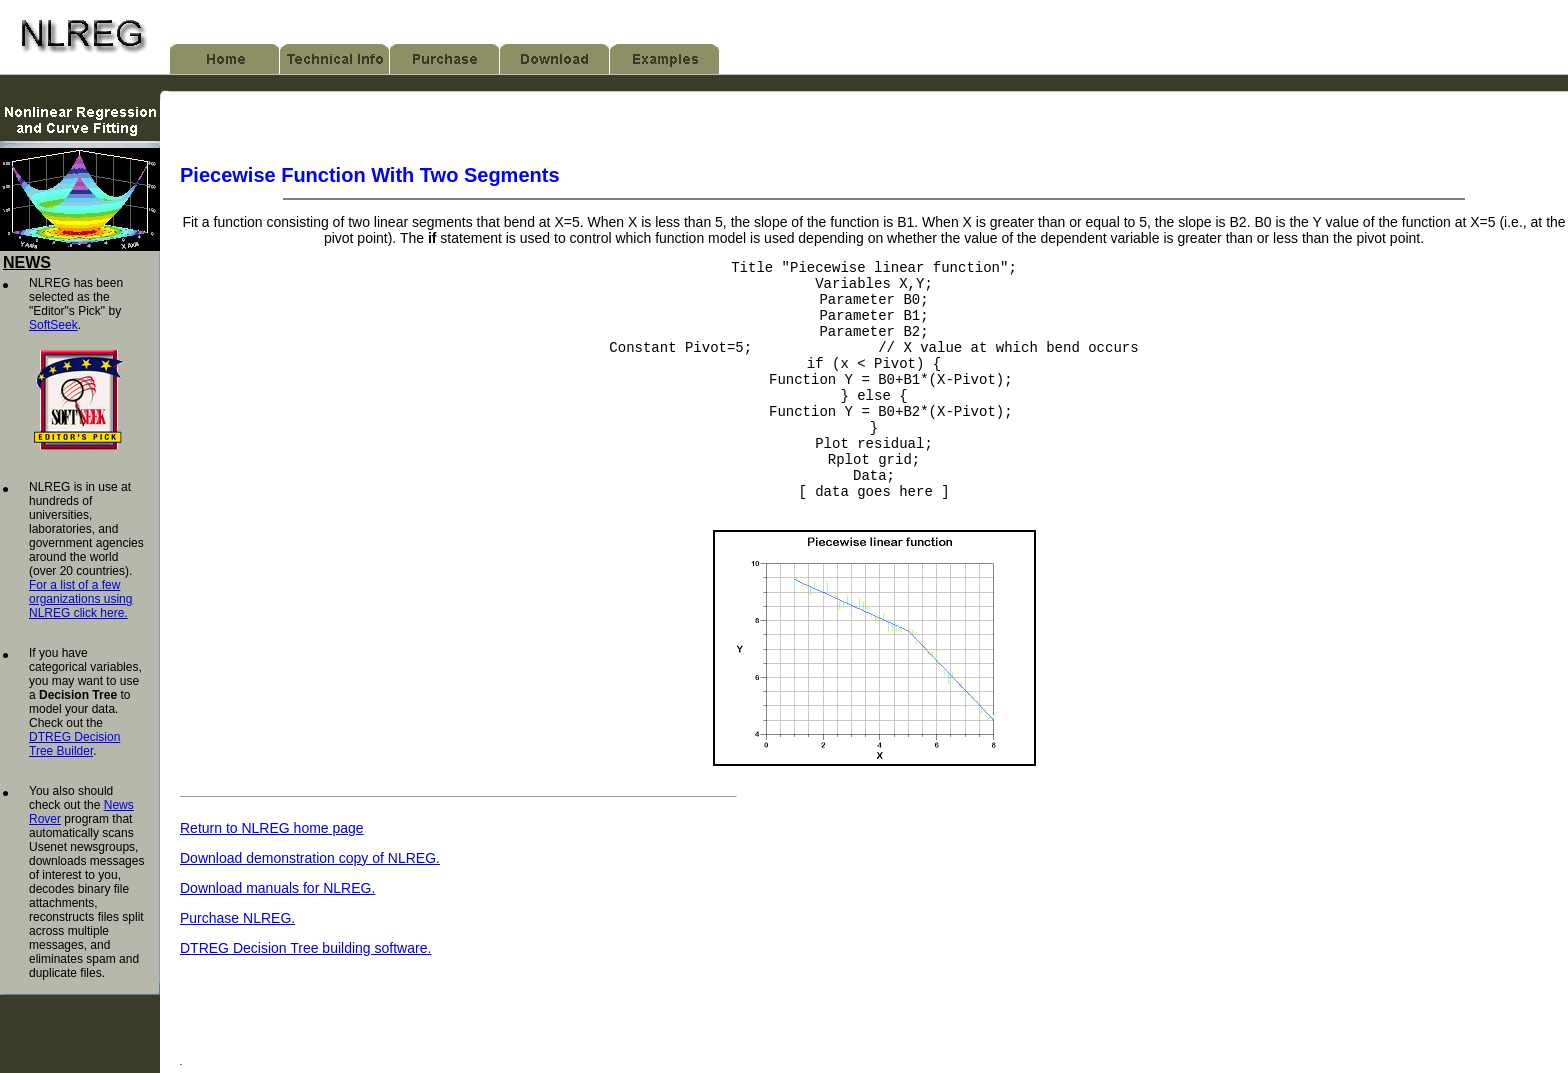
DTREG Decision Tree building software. (305, 993)
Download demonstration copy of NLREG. (310, 903)
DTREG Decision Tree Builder (74, 744)
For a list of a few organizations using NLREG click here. (80, 599)
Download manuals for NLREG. (277, 933)
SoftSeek (53, 325)
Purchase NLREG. (237, 963)
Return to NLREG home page (272, 873)
